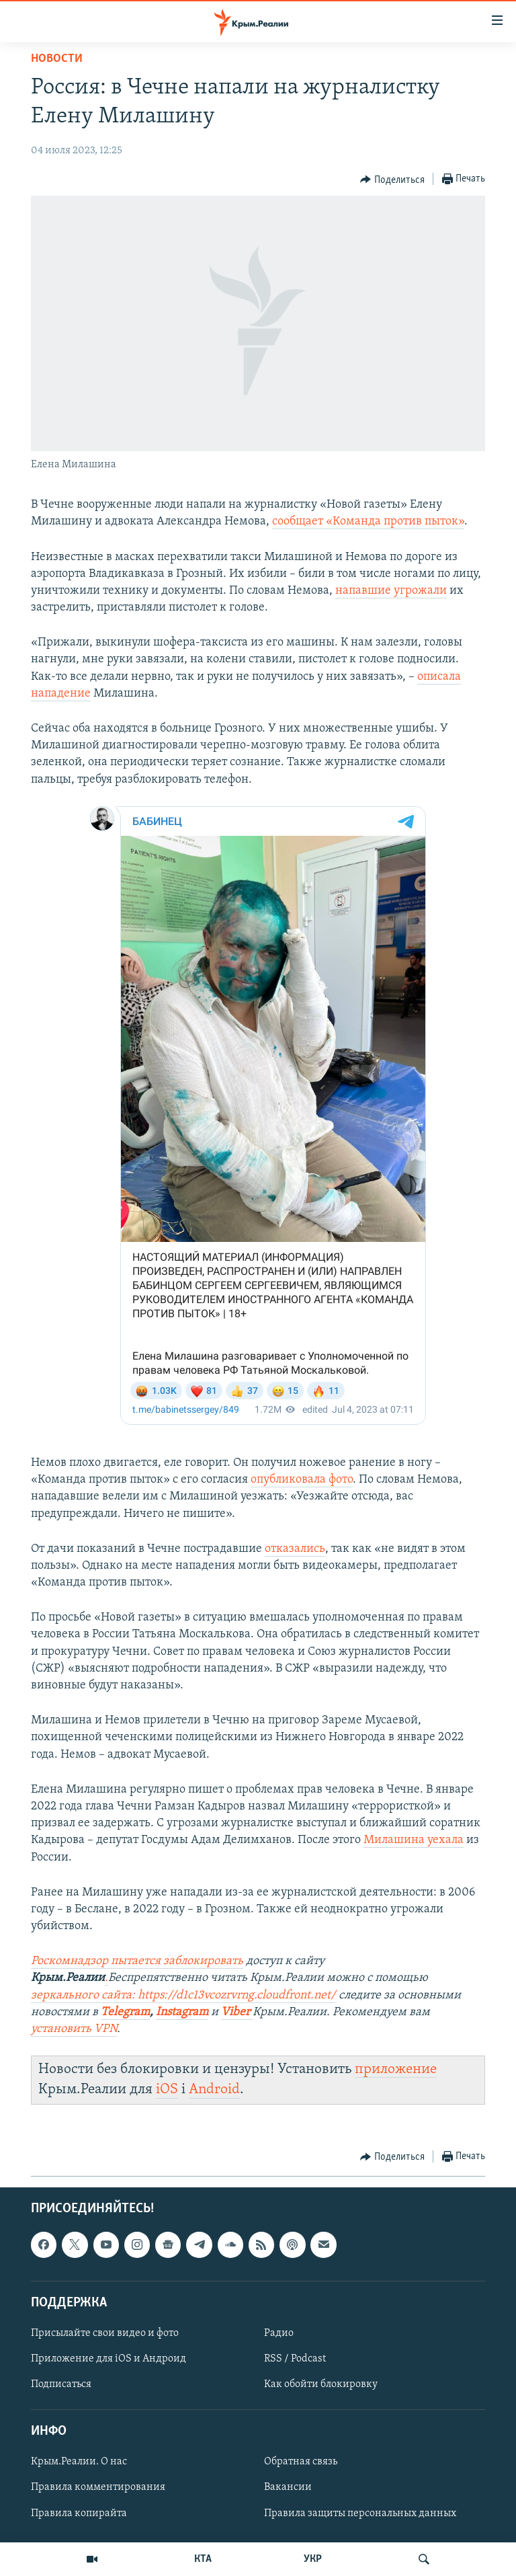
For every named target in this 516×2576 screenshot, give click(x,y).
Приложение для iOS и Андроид (108, 2358)
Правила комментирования (98, 2487)
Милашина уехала (413, 1840)
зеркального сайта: (84, 1995)
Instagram (182, 2012)
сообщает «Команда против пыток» (368, 521)
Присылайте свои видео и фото (105, 2333)
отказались (295, 1549)
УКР (313, 2559)
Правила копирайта (79, 2512)
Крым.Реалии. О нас (79, 2461)
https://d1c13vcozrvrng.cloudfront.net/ (237, 1995)
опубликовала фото (302, 1479)
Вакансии (288, 2487)
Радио (279, 2333)
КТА (203, 2559)
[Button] (392, 179)
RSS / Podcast (295, 2358)
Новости (57, 58)
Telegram (125, 2012)
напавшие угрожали (391, 590)
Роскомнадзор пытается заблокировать (137, 1961)
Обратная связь (300, 2461)
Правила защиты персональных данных (360, 2512)
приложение (396, 2069)
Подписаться (61, 2384)
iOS (167, 2089)
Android (214, 2089)
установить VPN (74, 2029)
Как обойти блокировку (321, 2384)
